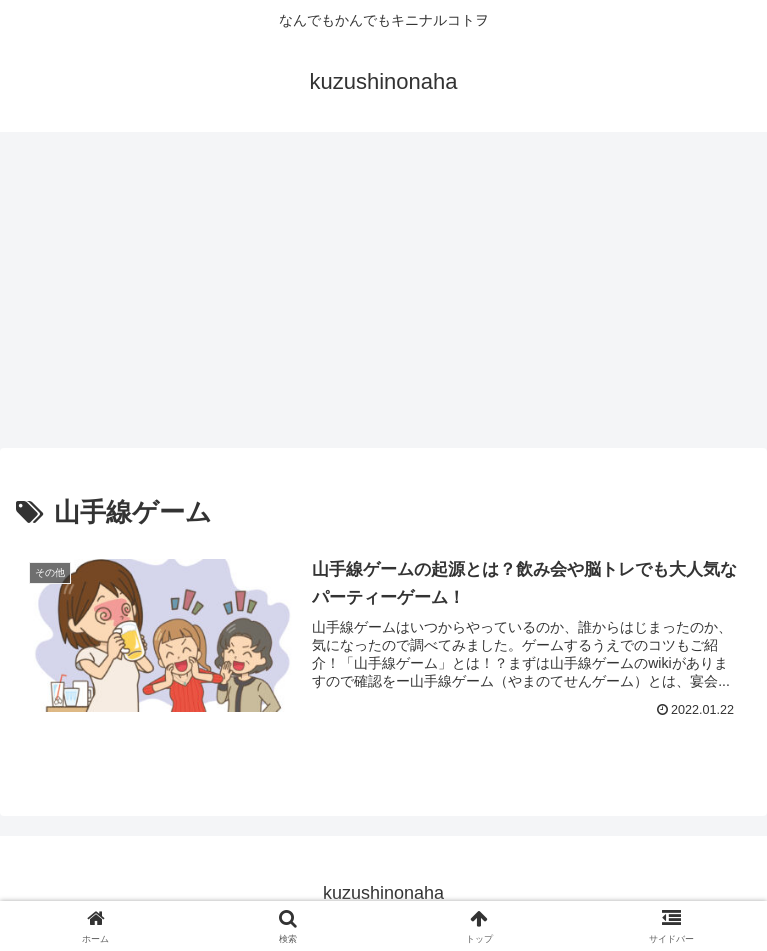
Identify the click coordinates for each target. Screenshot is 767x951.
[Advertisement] (383, 296)
